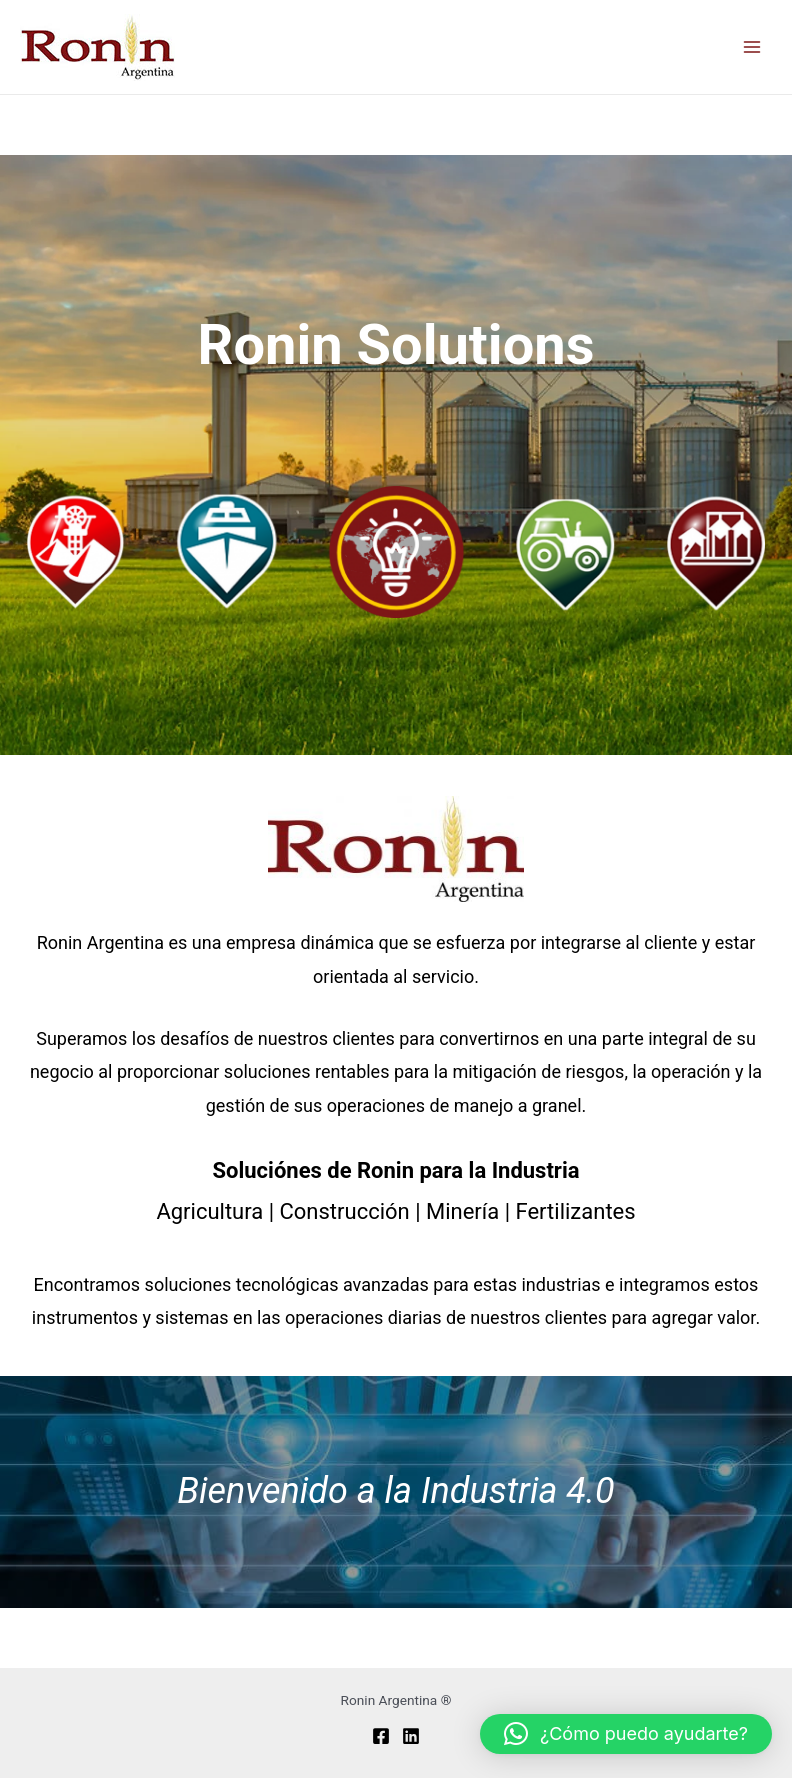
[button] (626, 1734)
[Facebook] (381, 1736)
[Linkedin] (411, 1736)
